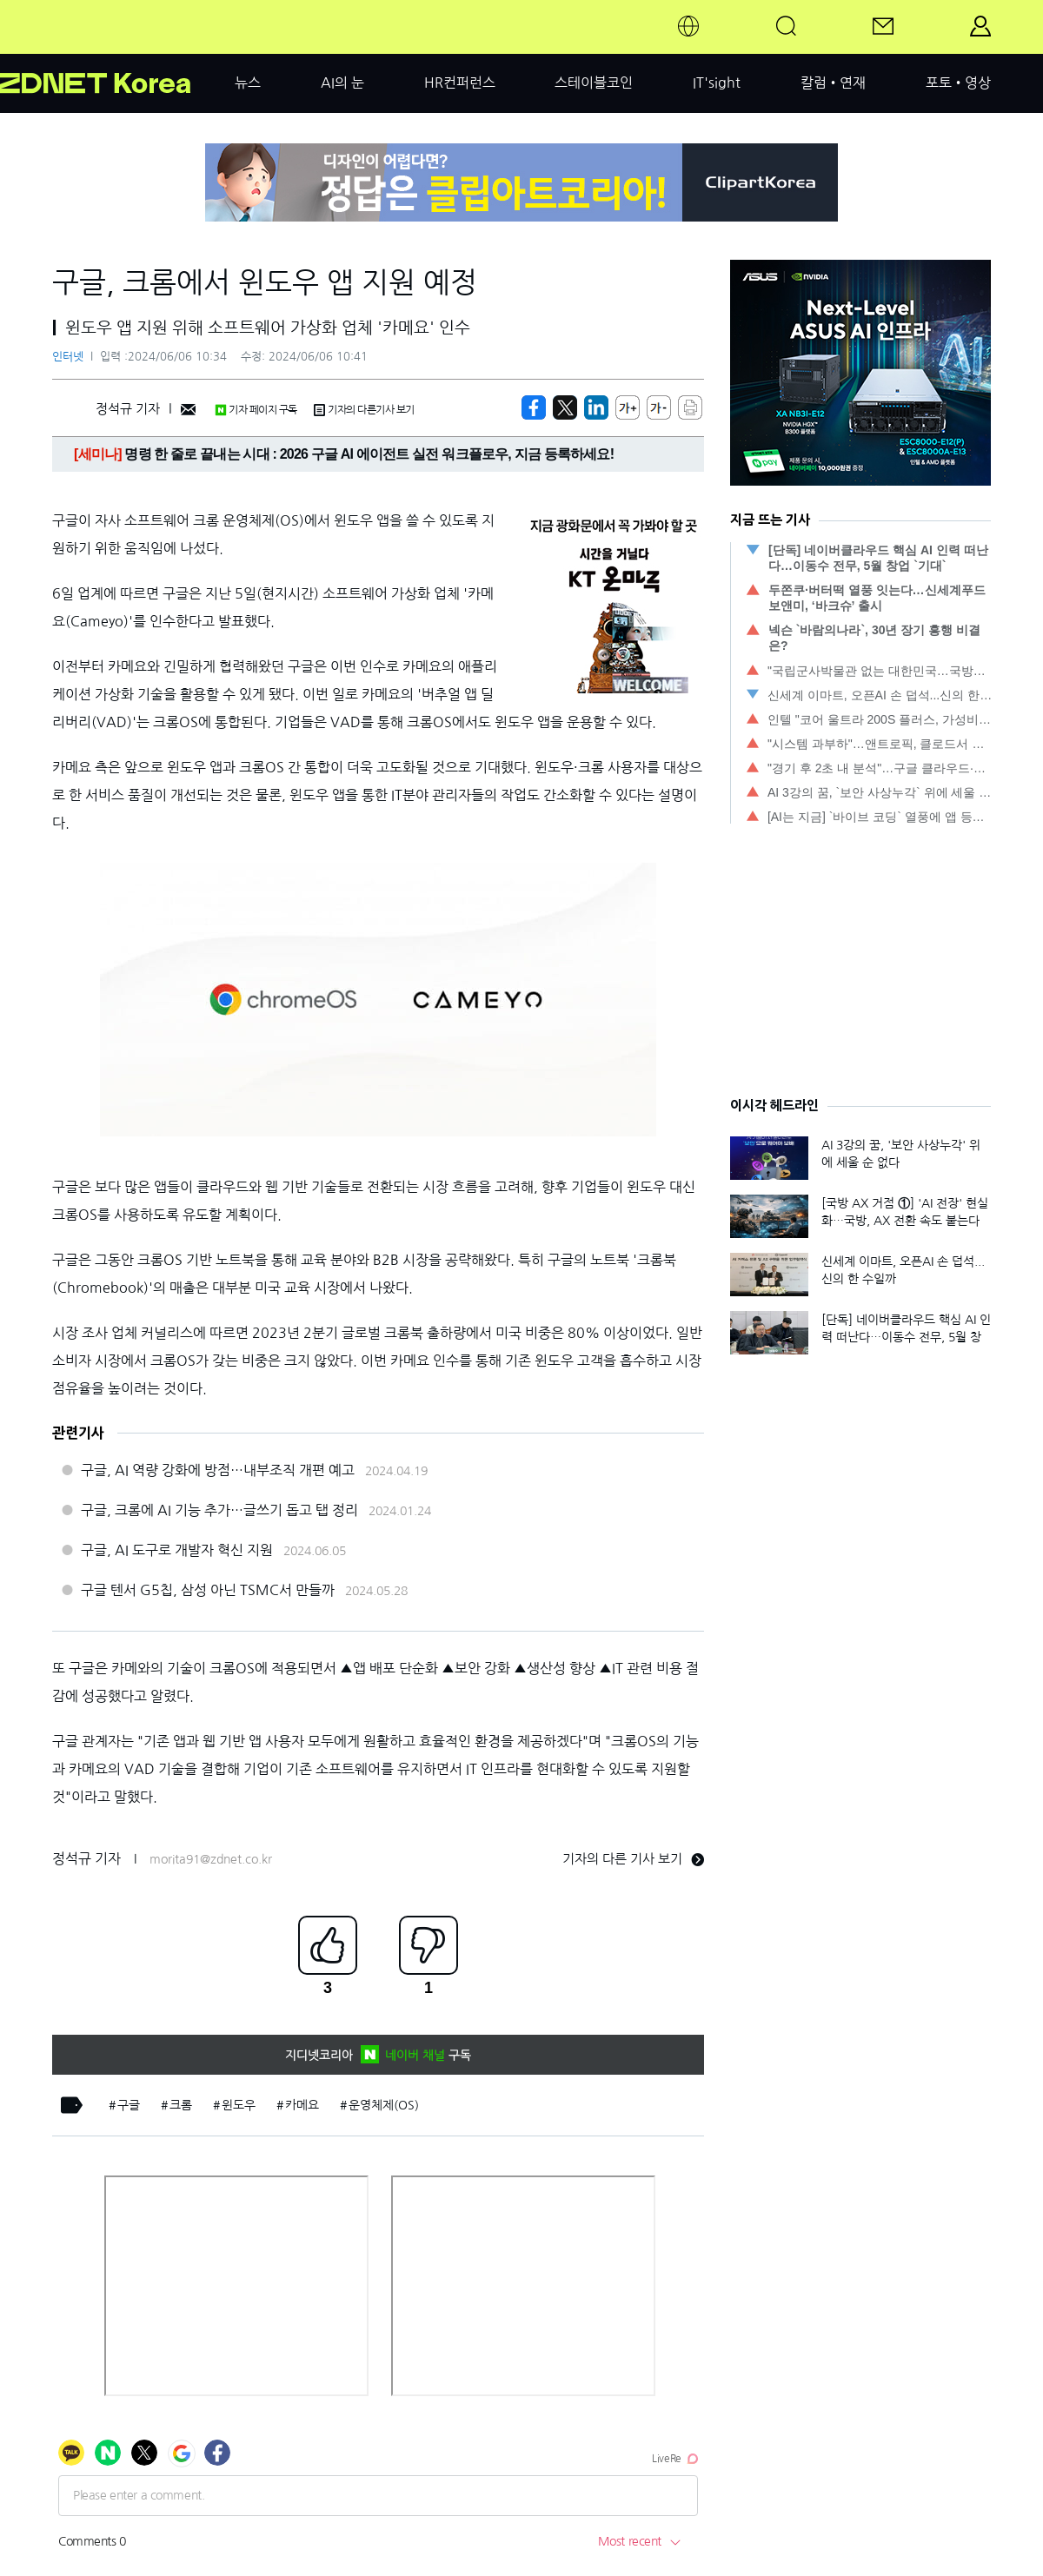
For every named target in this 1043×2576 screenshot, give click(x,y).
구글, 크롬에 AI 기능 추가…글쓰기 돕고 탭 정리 (219, 1510)
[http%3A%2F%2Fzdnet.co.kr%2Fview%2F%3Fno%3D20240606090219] (596, 407)
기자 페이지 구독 (256, 410)
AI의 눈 (342, 82)
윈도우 (239, 2105)
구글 (128, 2105)
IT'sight (717, 82)
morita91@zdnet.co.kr (210, 1859)
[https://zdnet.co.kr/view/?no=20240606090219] (534, 407)
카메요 (302, 2105)
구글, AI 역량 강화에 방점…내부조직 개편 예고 (218, 1470)
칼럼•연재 (833, 82)
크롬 (180, 2105)
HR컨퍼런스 (459, 82)
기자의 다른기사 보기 (364, 410)
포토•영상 (958, 82)
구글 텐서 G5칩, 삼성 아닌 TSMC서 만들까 (208, 1590)
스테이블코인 (594, 82)
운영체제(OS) (384, 2105)
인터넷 (67, 356)
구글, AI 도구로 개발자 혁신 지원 (177, 1550)
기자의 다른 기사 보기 (633, 1858)
